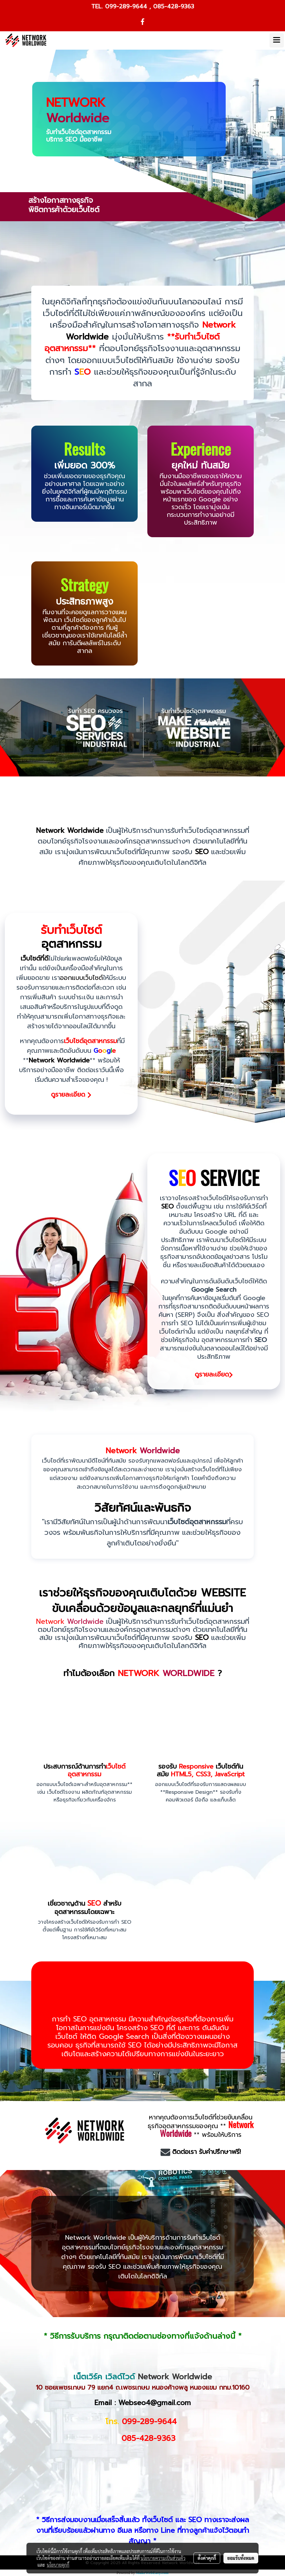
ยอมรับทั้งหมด (240, 2558)
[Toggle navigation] (277, 40)
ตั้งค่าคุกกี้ (207, 2558)
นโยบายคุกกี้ (58, 2565)
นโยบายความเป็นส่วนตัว (163, 2558)
